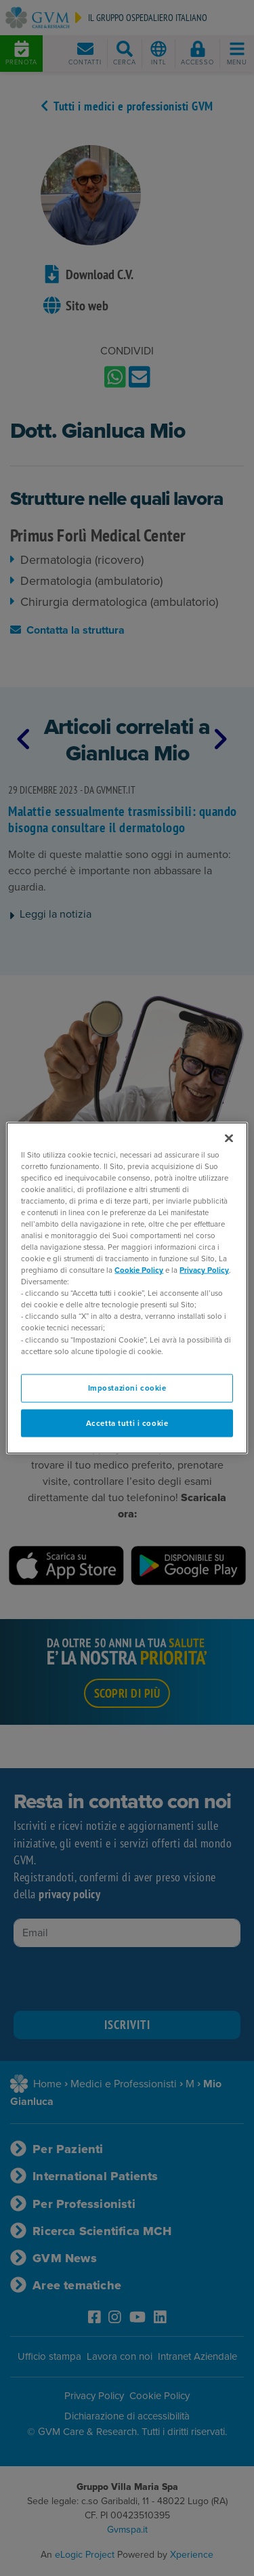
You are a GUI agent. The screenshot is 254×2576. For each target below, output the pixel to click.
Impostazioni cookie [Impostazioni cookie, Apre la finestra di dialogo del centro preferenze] (127, 1387)
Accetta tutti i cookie (127, 1422)
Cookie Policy (138, 1270)
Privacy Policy (204, 1270)
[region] (126, 1288)
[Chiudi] (229, 1138)
